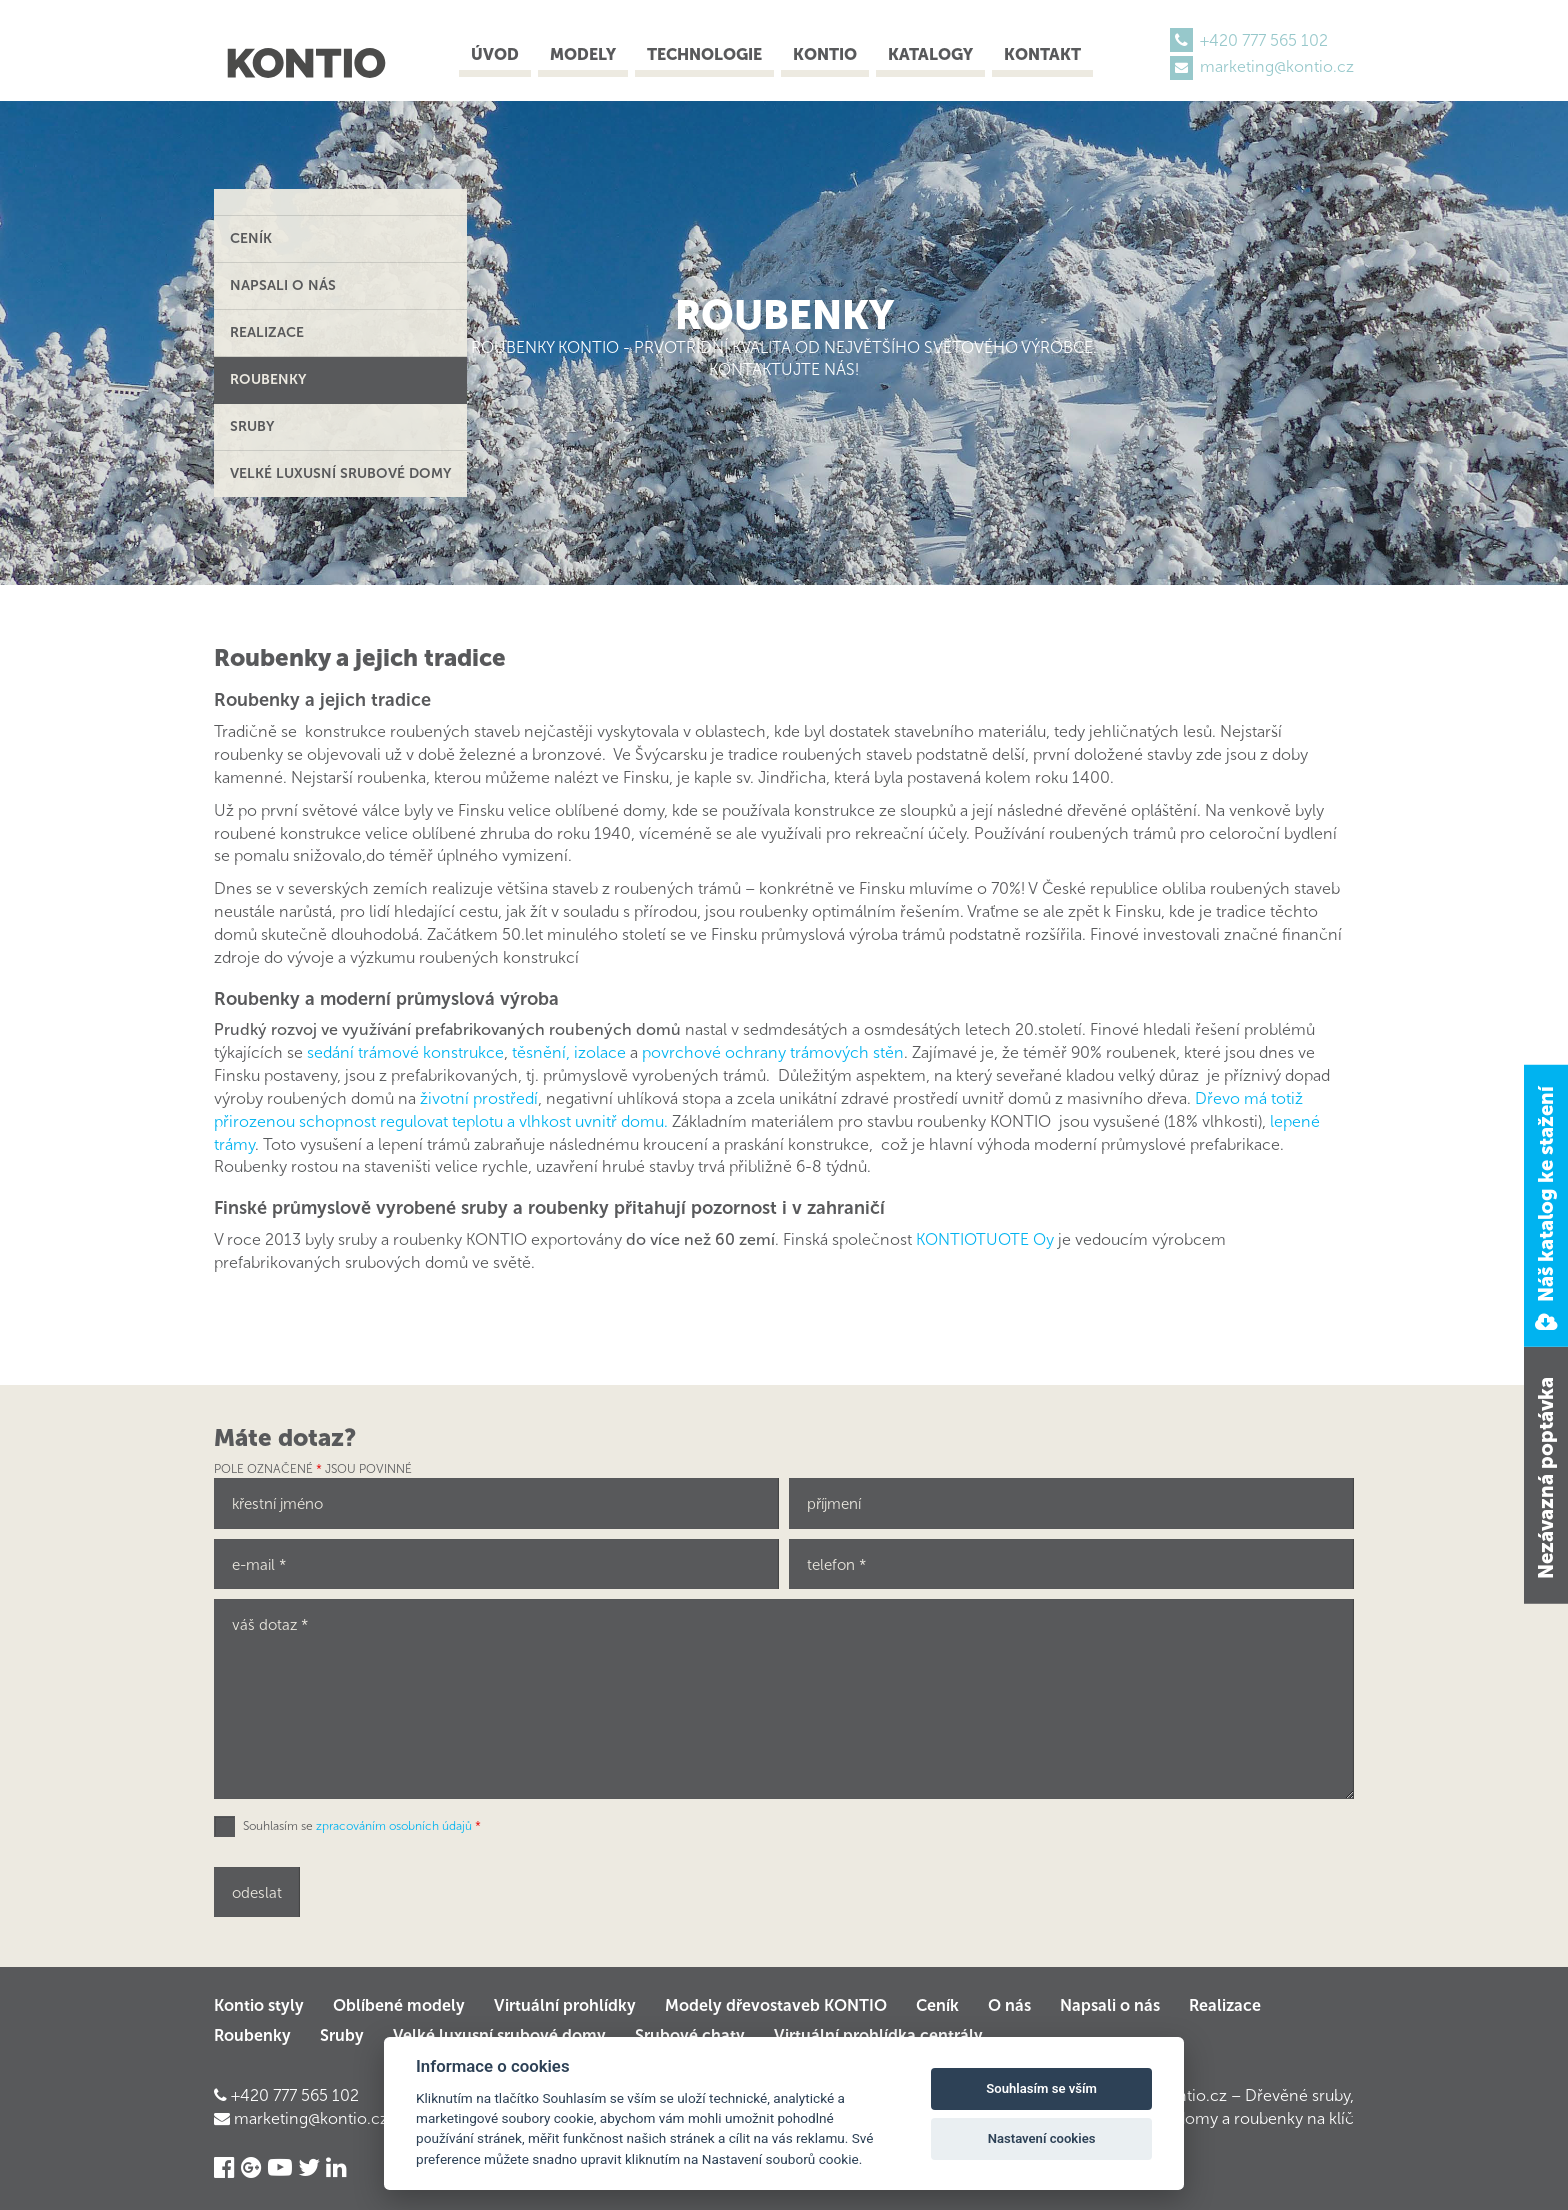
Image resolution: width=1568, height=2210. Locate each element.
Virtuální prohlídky (565, 2005)
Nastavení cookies (1042, 2138)
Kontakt (1042, 54)
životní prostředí (479, 1098)
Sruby (252, 426)
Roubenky (268, 379)
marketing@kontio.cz (1277, 66)
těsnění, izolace (569, 1052)
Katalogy (930, 54)
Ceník (251, 238)
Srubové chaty (690, 2035)
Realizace (267, 332)
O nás (1009, 2005)
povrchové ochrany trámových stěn (773, 1052)
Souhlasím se (362, 1826)
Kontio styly (259, 2005)
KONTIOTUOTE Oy (987, 1239)
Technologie (704, 54)
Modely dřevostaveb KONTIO (776, 2005)
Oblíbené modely (399, 2005)
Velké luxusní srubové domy (340, 473)
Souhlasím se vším (1041, 2088)
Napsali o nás (283, 285)
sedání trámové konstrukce (405, 1052)
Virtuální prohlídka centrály (878, 2035)
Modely (583, 54)
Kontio (825, 54)
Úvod (495, 54)
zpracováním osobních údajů (394, 1826)
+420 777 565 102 (1264, 40)
